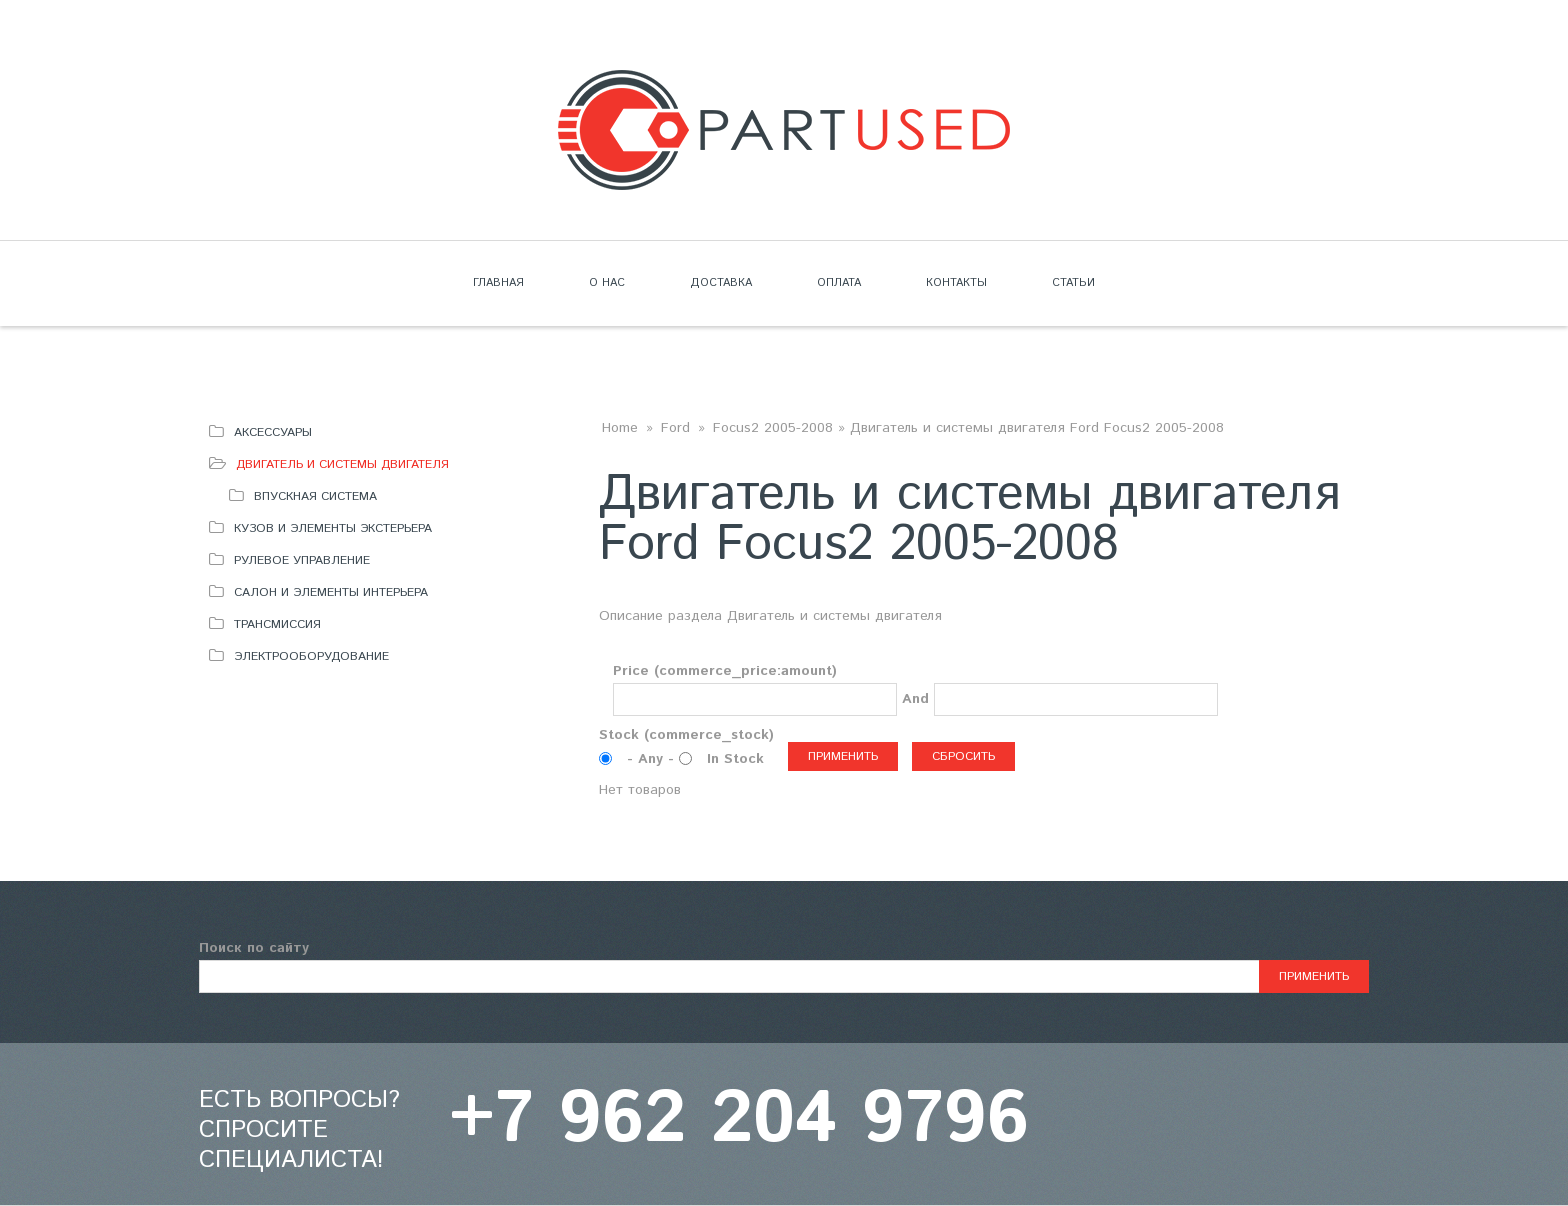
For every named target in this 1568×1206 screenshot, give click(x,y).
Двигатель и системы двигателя (342, 464)
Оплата (839, 283)
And (915, 699)
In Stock (735, 759)
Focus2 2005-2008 (773, 428)
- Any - (653, 759)
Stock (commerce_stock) (686, 735)
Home (620, 428)
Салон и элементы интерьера (331, 592)
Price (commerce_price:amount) (725, 671)
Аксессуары (273, 432)
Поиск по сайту (254, 948)
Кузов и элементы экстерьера (333, 528)
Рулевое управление (302, 560)
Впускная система (315, 496)
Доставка (721, 283)
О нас (607, 283)
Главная (498, 283)
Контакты (956, 283)
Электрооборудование (311, 656)
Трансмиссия (277, 624)
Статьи (1073, 283)
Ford (675, 428)
